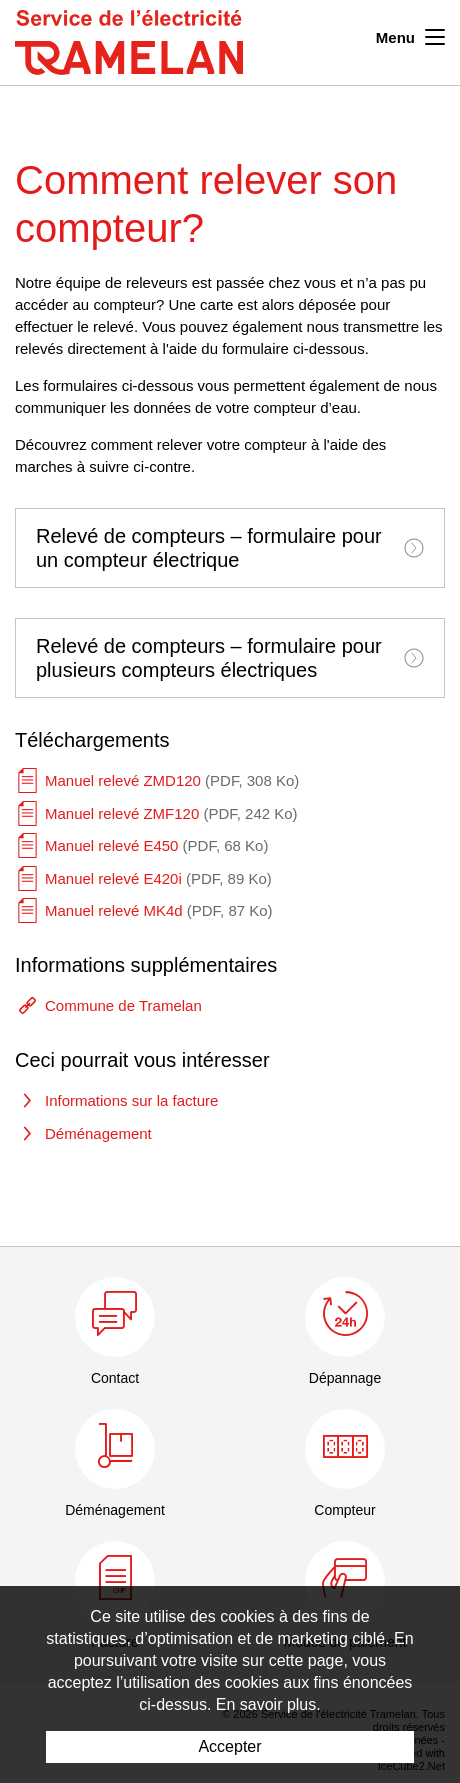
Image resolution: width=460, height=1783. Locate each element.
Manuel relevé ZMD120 (172, 780)
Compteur (344, 1510)
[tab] (230, 548)
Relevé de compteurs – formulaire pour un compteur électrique (230, 548)
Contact (115, 1378)
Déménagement (98, 1133)
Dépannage (345, 1378)
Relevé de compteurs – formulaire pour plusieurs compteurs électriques (230, 658)
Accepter (229, 1746)
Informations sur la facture (131, 1100)
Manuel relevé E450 (156, 845)
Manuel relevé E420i (158, 878)
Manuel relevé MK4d (159, 910)
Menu (410, 35)
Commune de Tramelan (123, 1005)
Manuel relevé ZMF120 (171, 813)
